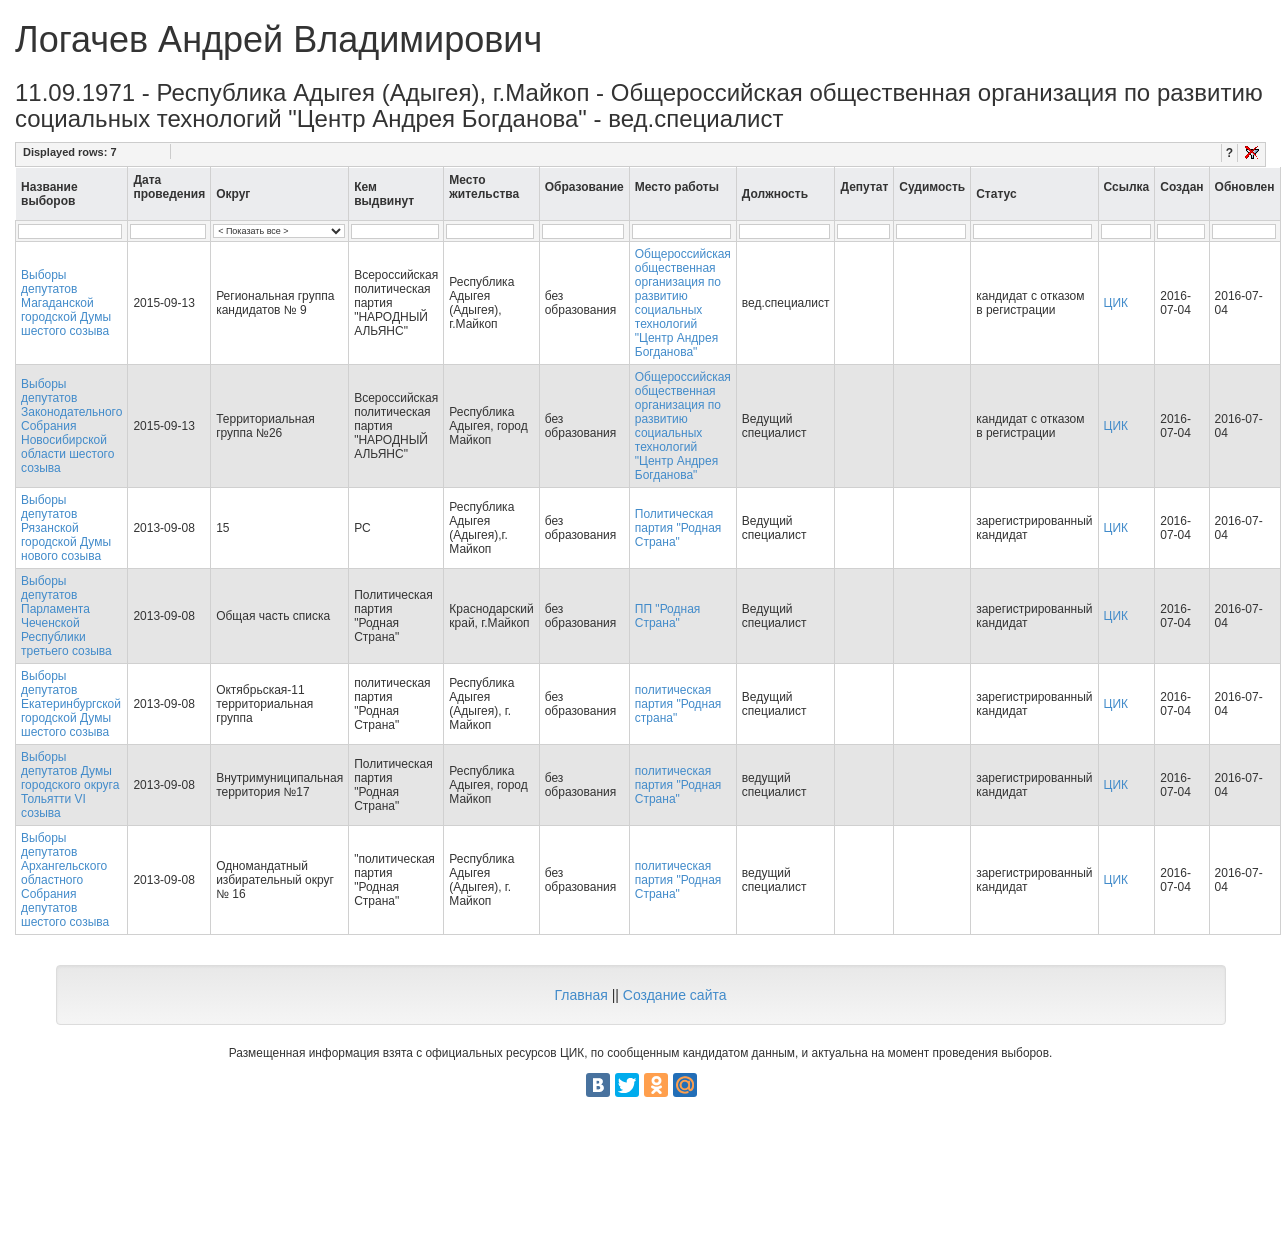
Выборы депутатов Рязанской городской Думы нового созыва (66, 528)
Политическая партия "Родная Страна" (678, 528)
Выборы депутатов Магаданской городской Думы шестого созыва (66, 303)
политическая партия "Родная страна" (678, 704)
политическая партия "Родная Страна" (678, 785)
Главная (580, 995)
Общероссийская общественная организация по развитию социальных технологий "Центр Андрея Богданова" (683, 303)
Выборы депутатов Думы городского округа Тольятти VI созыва (70, 785)
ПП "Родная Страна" (668, 616)
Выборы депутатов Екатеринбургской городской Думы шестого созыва (71, 704)
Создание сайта (675, 995)
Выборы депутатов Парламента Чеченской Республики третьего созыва (66, 616)
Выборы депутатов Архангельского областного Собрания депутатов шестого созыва (65, 880)
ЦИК (1116, 303)
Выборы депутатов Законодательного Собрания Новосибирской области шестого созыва (71, 426)
